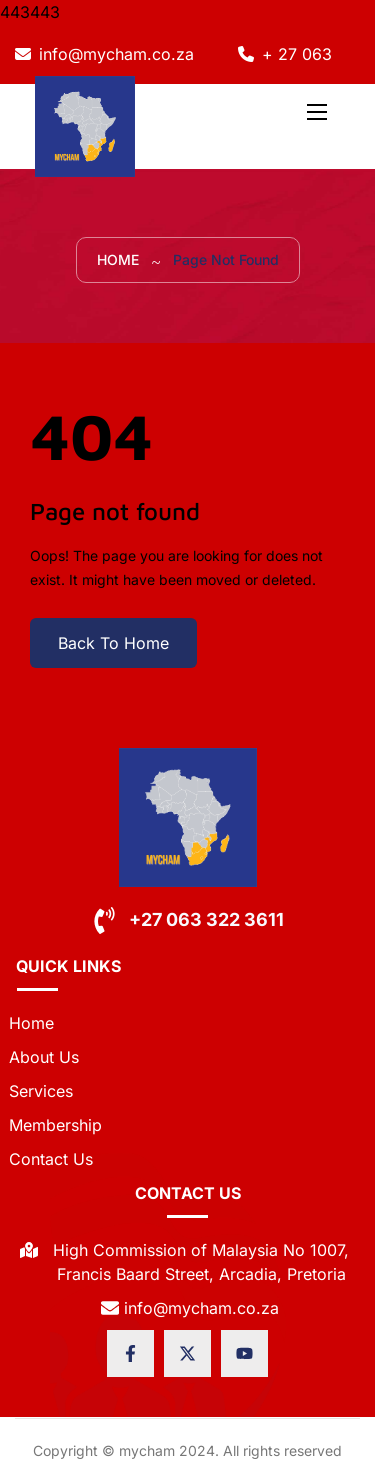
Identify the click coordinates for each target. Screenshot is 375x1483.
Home (118, 259)
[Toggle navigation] (315, 111)
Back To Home (113, 643)
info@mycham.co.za (116, 54)
